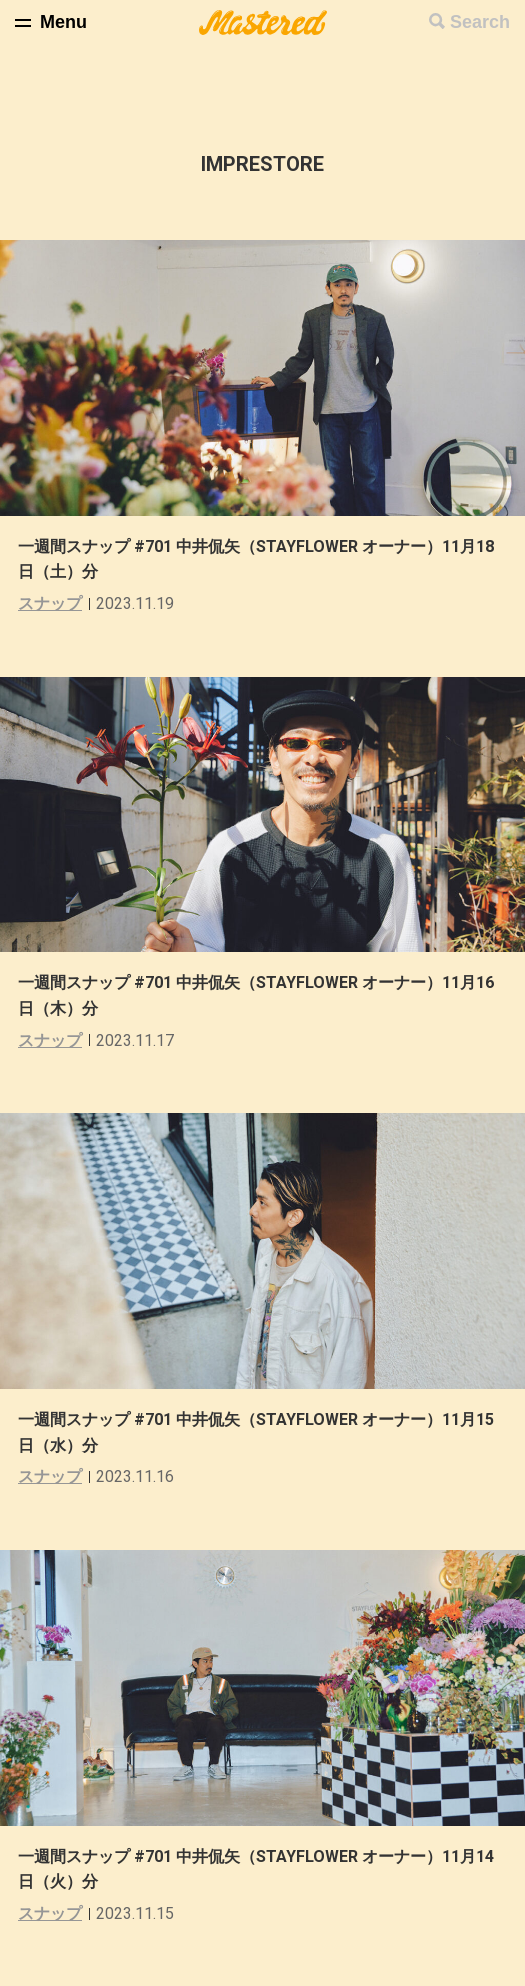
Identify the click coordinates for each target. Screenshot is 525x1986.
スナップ (50, 603)
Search (480, 22)
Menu (63, 22)
